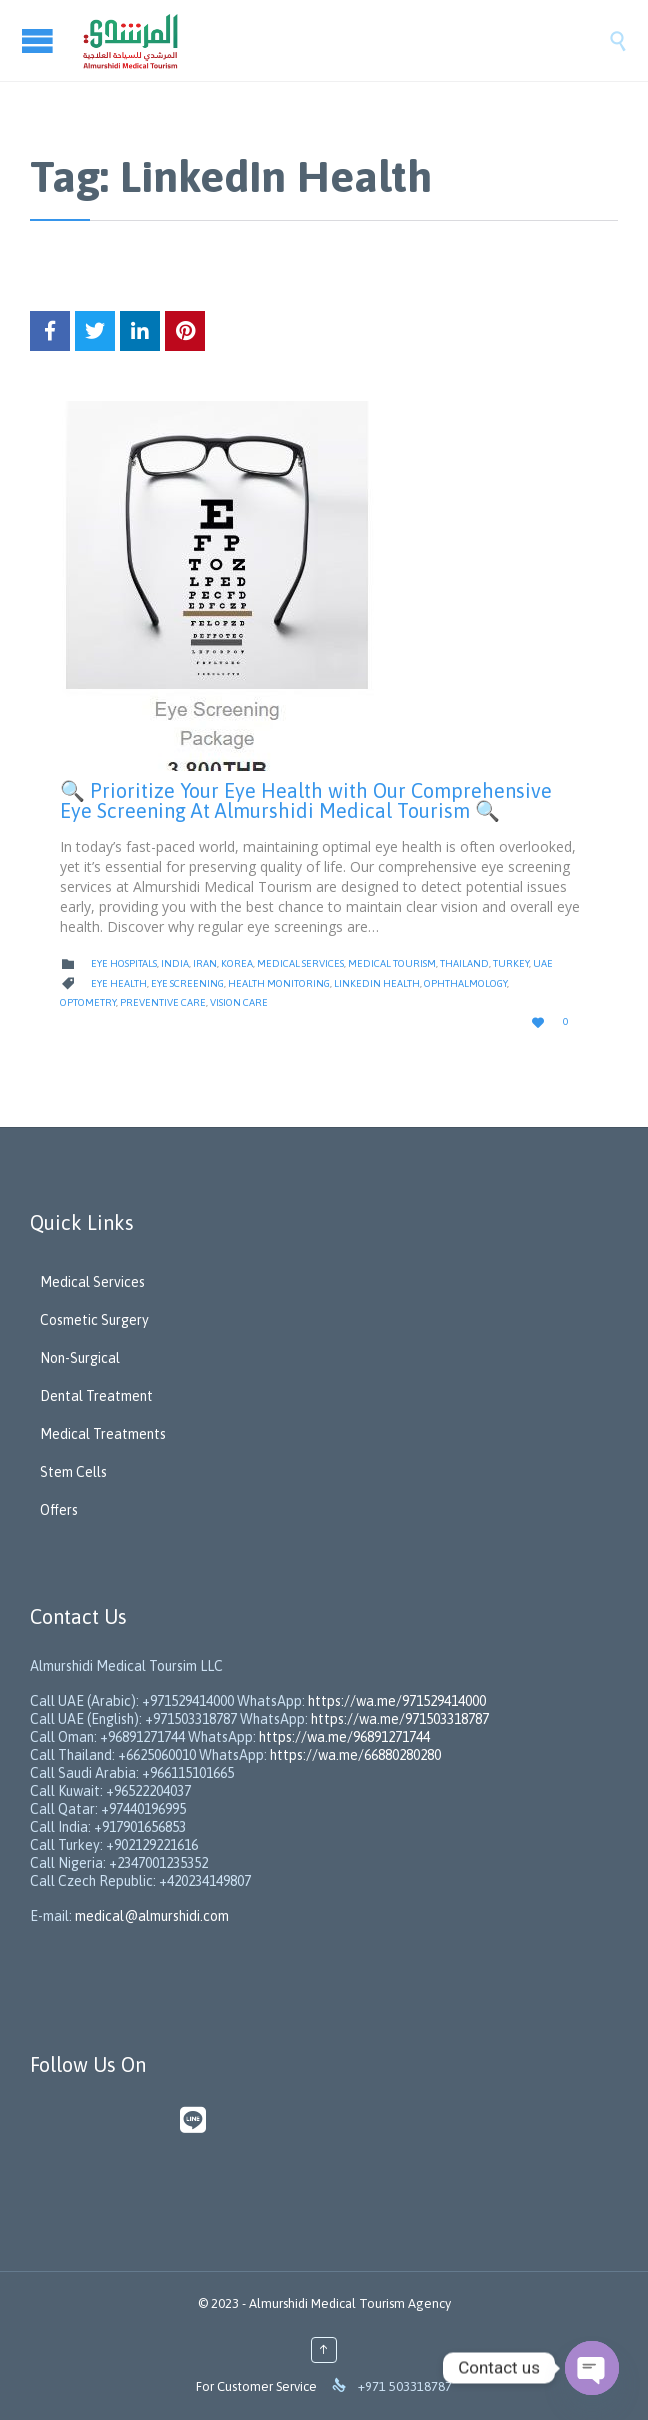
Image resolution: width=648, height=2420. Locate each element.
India (175, 963)
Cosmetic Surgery (94, 1320)
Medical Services (300, 963)
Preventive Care (163, 1002)
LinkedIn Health (377, 983)
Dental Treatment (96, 1396)
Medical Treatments (103, 1434)
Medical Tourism (392, 963)
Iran (205, 963)
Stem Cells (73, 1472)
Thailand (464, 963)
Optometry (88, 1002)
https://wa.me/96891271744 (344, 1737)
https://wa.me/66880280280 (355, 1755)
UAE (543, 963)
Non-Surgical (80, 1358)
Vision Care (239, 1002)
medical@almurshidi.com (152, 1916)
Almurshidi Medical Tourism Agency (350, 2303)
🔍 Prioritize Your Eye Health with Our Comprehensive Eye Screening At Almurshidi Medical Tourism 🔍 (306, 800)
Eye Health (119, 983)
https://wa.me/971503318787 (400, 1719)
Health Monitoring (279, 983)
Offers (59, 1510)
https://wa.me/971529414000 (395, 1701)
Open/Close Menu (40, 40)
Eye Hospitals (124, 963)
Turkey (511, 963)
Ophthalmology (465, 983)
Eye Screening (187, 983)
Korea (237, 963)
